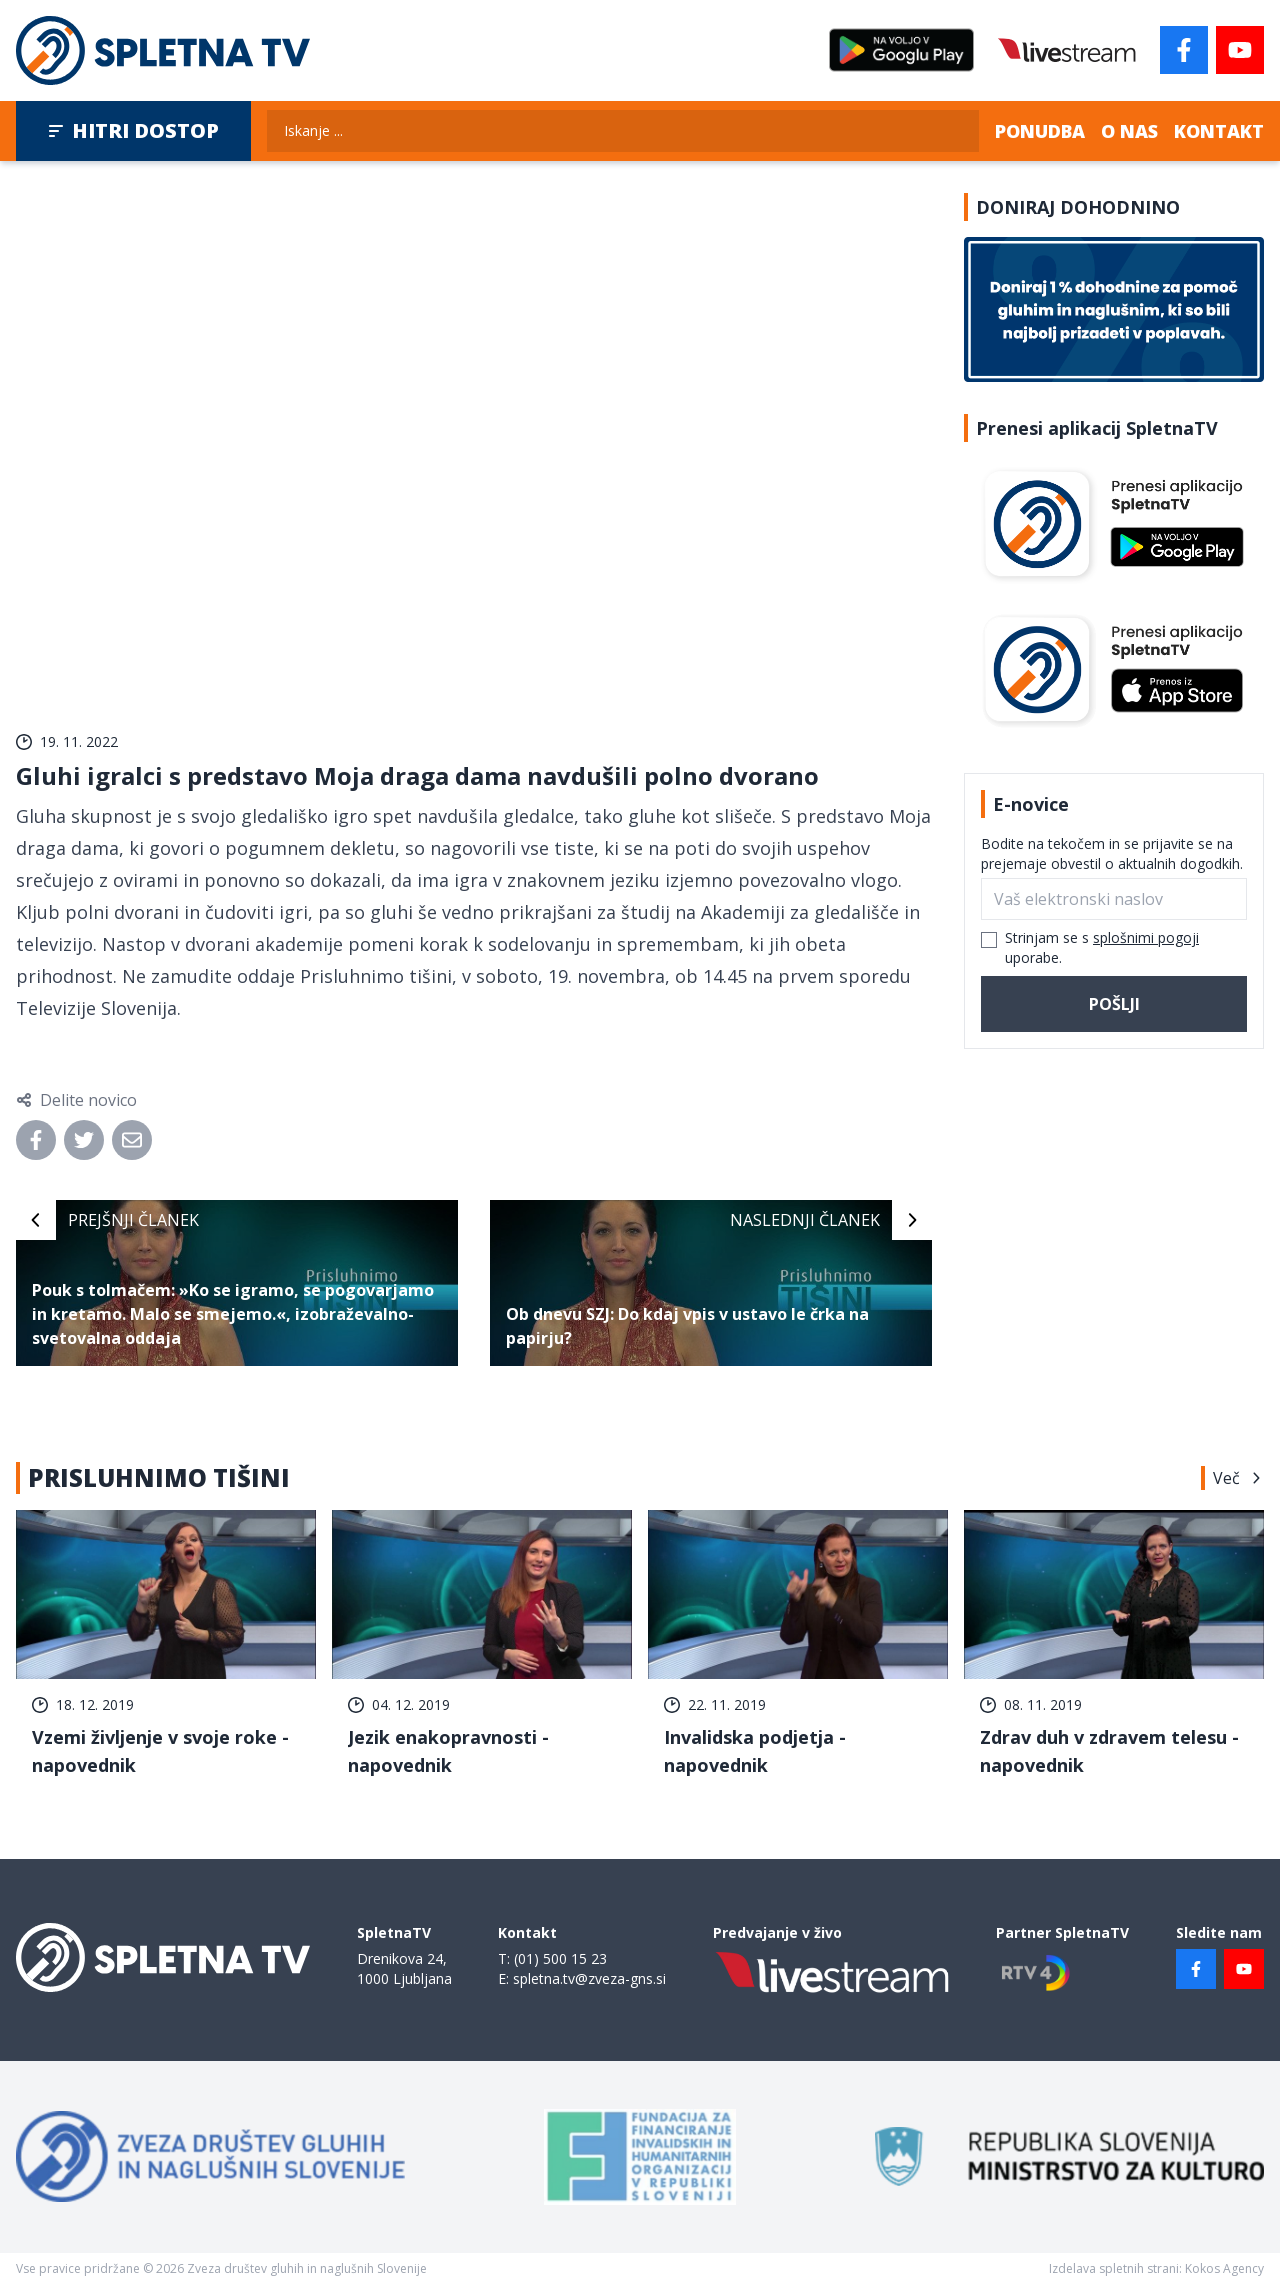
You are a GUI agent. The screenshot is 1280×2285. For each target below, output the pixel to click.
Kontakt (1219, 131)
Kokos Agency (1224, 2268)
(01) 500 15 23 (560, 1958)
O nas (1129, 131)
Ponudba (1040, 131)
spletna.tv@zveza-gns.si (589, 1978)
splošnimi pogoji (1146, 937)
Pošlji (1114, 1004)
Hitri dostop (133, 130)
